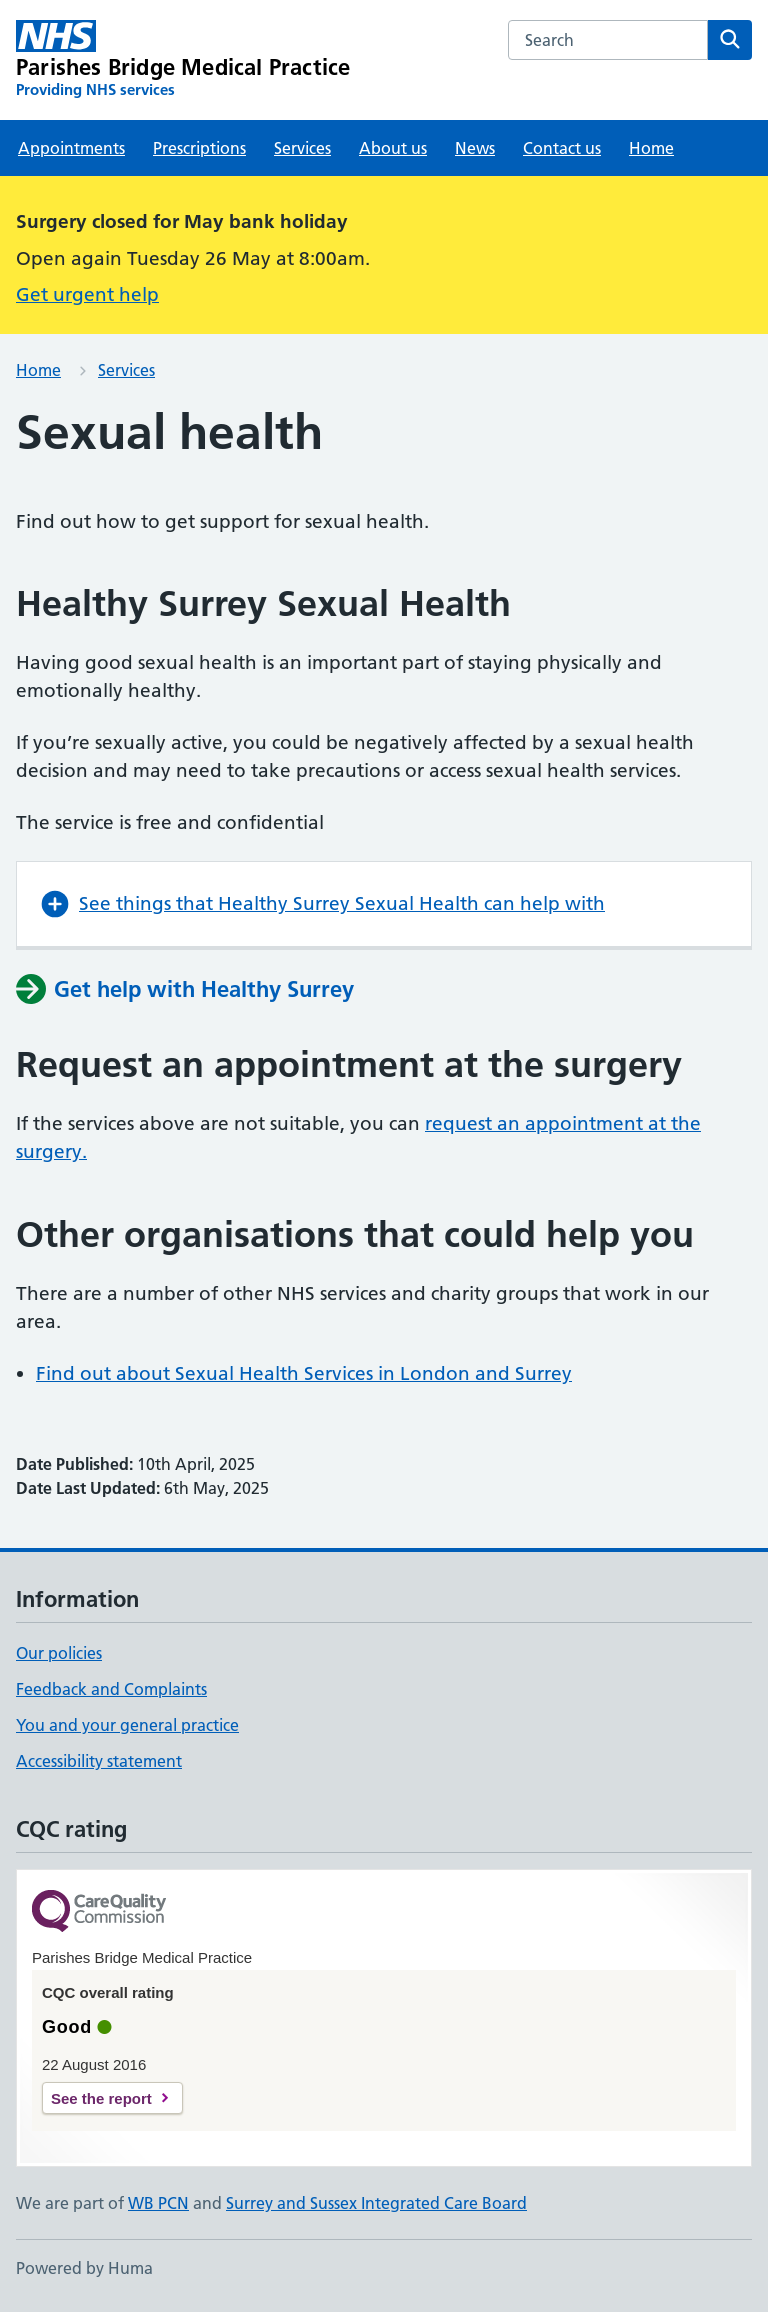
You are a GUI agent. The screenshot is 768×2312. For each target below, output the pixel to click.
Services (302, 148)
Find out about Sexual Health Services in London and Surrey (304, 1373)
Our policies (59, 1653)
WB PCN (158, 2203)
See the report (101, 2098)
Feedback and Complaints (111, 1689)
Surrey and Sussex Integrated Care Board (376, 2203)
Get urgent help (87, 294)
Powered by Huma (84, 2268)
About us (393, 148)
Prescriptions (199, 148)
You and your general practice (127, 1725)
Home (651, 148)
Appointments (71, 148)
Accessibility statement (99, 1761)
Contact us (562, 148)
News (475, 148)
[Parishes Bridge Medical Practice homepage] (183, 60)
